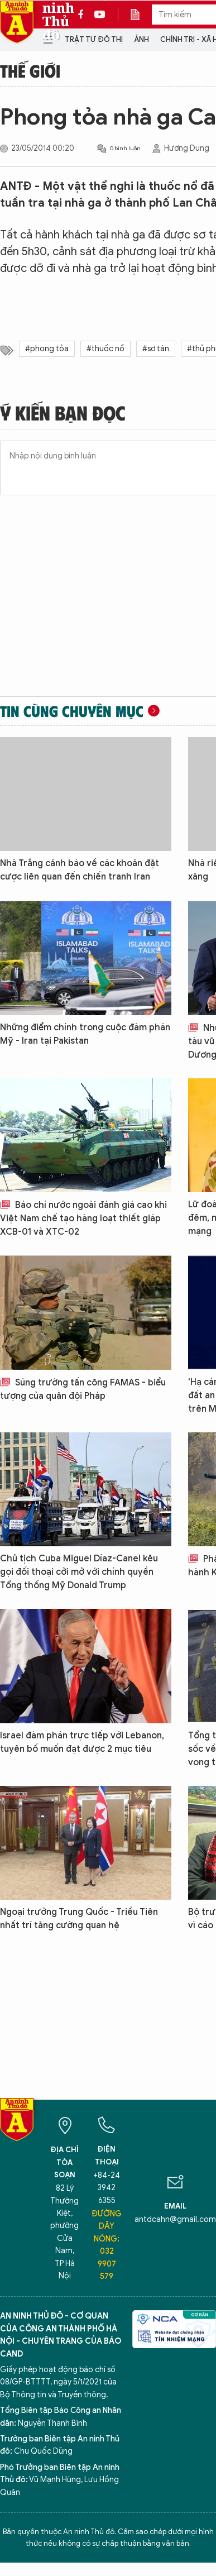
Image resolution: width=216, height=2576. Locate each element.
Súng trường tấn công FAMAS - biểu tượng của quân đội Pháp (83, 1389)
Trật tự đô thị (94, 39)
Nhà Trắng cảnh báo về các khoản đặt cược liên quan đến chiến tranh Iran (79, 870)
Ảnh (141, 39)
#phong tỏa (47, 348)
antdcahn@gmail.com (175, 2219)
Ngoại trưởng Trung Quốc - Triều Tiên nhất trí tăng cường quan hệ (79, 1918)
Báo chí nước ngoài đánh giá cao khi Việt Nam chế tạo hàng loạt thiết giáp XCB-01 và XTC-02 (83, 1218)
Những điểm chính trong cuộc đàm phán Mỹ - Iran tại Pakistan (85, 1034)
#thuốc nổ (105, 348)
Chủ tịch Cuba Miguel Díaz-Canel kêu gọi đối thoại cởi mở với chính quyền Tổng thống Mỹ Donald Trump (79, 1572)
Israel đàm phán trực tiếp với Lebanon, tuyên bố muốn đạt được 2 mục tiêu (82, 1742)
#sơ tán (155, 348)
